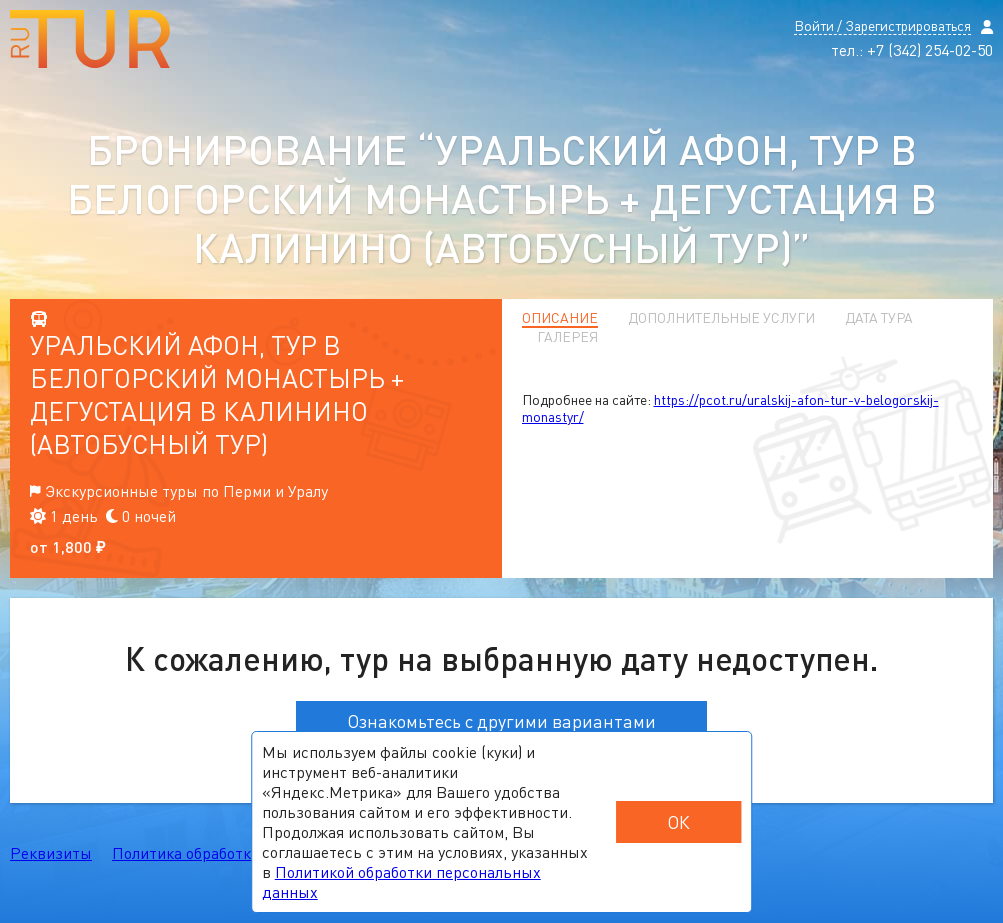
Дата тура (879, 318)
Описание (560, 318)
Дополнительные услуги (721, 318)
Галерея (567, 337)
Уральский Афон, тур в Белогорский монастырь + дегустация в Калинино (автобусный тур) (217, 394)
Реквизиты (51, 853)
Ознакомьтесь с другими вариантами (501, 721)
